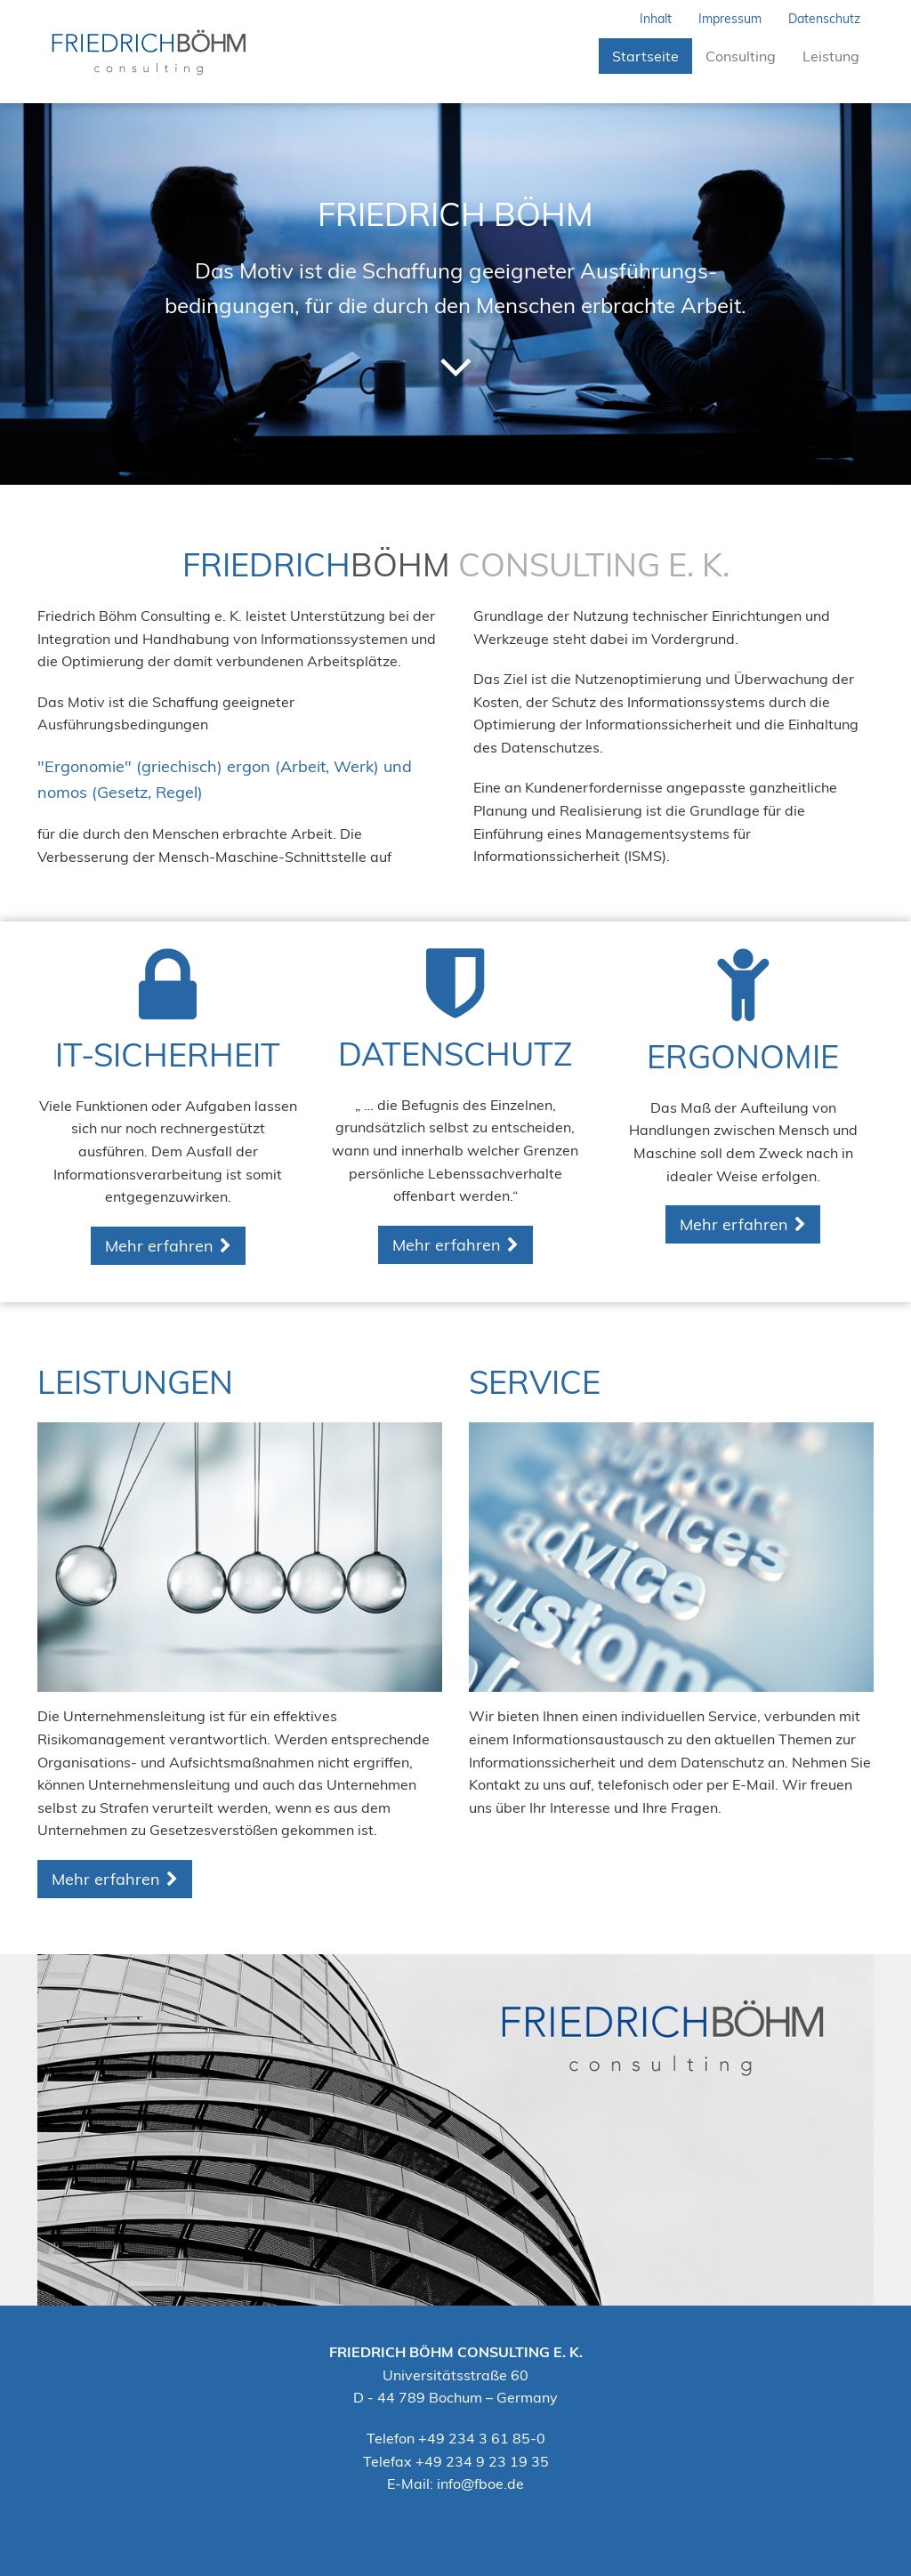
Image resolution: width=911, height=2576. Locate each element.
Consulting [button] (740, 56)
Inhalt (656, 19)
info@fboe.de (480, 2483)
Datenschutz (824, 19)
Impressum (730, 19)
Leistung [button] (830, 56)
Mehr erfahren (159, 1246)
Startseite (652, 55)
